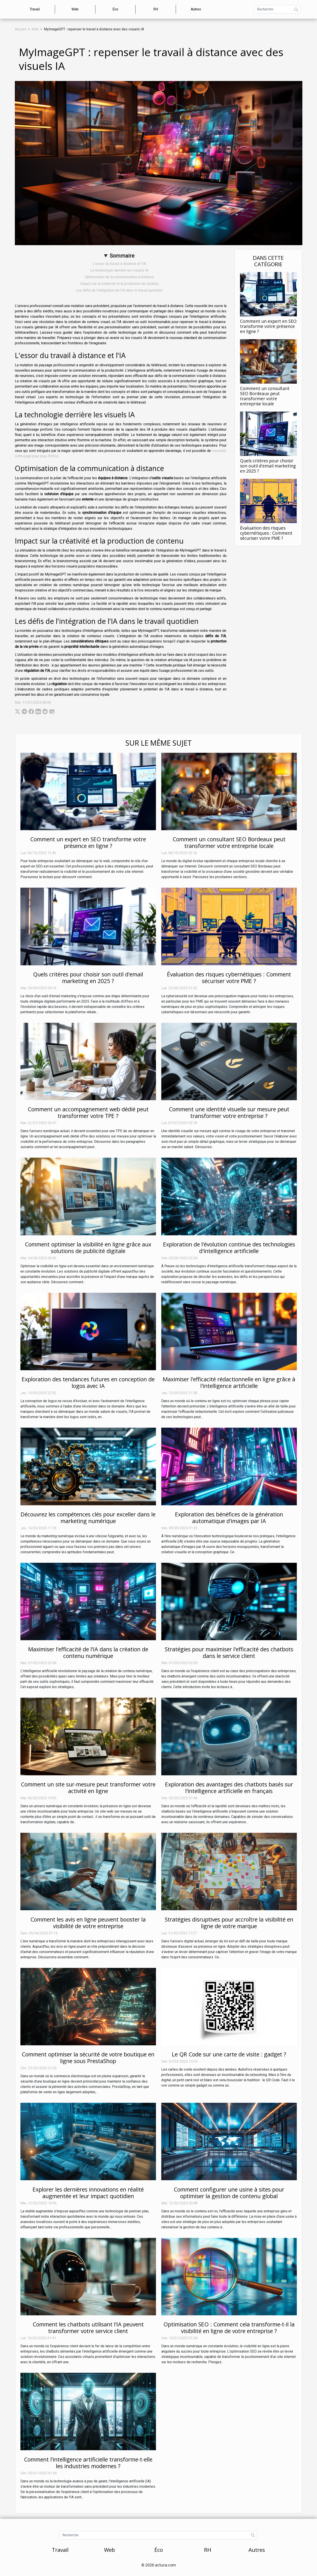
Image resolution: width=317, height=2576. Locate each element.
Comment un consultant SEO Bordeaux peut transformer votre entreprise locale (264, 396)
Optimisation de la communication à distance (119, 277)
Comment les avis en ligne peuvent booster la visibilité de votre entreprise (88, 1923)
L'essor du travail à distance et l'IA (119, 264)
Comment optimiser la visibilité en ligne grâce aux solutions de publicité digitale (88, 1247)
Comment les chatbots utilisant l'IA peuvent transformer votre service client (88, 2327)
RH (155, 9)
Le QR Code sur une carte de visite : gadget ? (229, 2054)
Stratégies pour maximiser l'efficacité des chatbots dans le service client (229, 1652)
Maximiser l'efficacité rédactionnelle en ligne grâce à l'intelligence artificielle (229, 1382)
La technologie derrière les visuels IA (119, 270)
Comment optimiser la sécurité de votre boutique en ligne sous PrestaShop (88, 2057)
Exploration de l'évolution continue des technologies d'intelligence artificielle (229, 1247)
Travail (35, 9)
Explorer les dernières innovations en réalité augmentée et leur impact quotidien (88, 2193)
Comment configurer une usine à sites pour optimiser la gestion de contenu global (229, 2193)
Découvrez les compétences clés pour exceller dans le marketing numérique (88, 1517)
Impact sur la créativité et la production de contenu (119, 284)
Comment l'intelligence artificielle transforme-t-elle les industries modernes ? (88, 2463)
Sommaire (122, 256)
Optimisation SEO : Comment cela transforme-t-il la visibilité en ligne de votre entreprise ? (229, 2327)
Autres (196, 9)
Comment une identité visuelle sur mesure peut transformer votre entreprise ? (229, 1112)
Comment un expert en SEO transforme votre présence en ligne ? (268, 326)
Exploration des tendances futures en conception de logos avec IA (88, 1382)
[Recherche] (277, 9)
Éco (115, 9)
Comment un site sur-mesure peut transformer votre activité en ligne (88, 1787)
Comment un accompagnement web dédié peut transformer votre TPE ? (88, 1112)
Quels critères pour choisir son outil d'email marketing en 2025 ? (268, 466)
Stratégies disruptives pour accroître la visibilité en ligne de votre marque (229, 1923)
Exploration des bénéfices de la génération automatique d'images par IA (229, 1517)
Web (75, 9)
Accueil (20, 29)
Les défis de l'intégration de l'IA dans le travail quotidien (119, 290)
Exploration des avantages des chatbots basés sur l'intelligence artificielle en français (229, 1787)
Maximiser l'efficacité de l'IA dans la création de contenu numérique (88, 1652)
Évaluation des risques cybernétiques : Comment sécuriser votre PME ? (266, 533)
